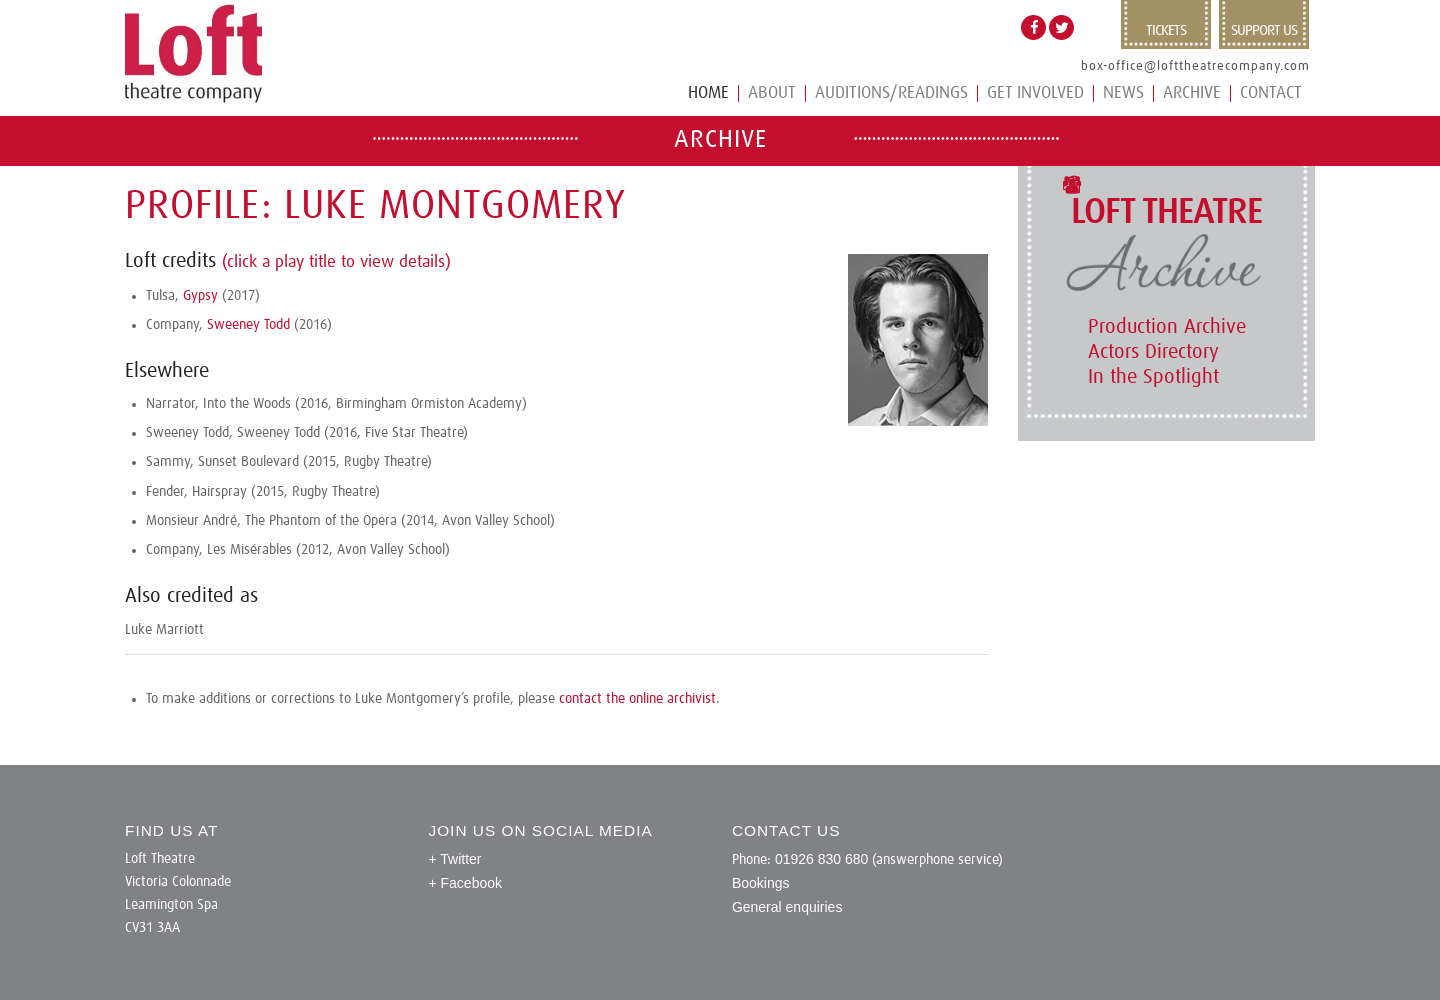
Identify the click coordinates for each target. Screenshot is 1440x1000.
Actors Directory (1153, 352)
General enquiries (787, 907)
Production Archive (1167, 327)
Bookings (761, 883)
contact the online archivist (637, 699)
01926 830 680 (821, 859)
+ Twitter (454, 859)
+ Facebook (465, 883)
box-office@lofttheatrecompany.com (1195, 66)
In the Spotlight (1153, 377)
